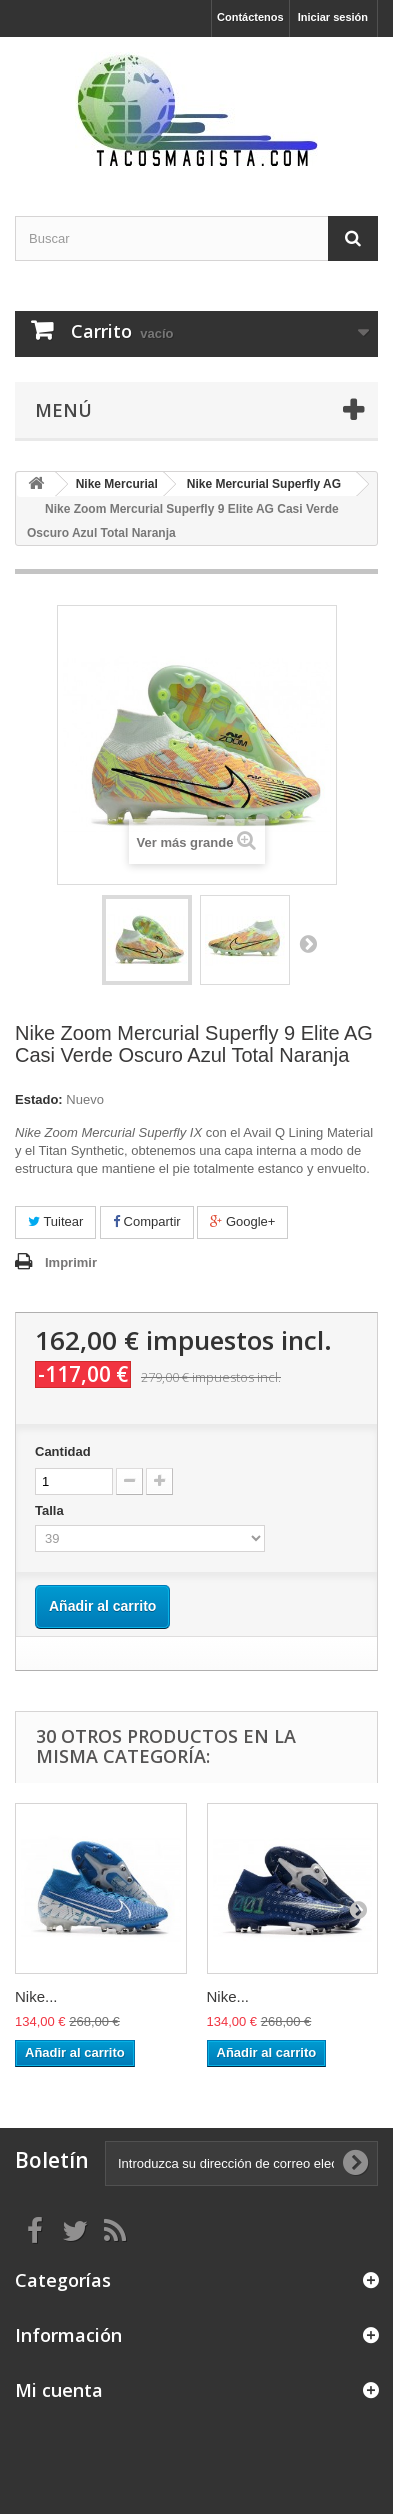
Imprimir (71, 1262)
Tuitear (55, 1221)
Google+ (242, 1221)
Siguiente (308, 943)
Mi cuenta (59, 2390)
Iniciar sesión (333, 17)
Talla (51, 1510)
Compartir (147, 1221)
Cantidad (63, 1451)
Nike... (36, 1996)
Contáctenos (250, 17)
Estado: (39, 1099)
